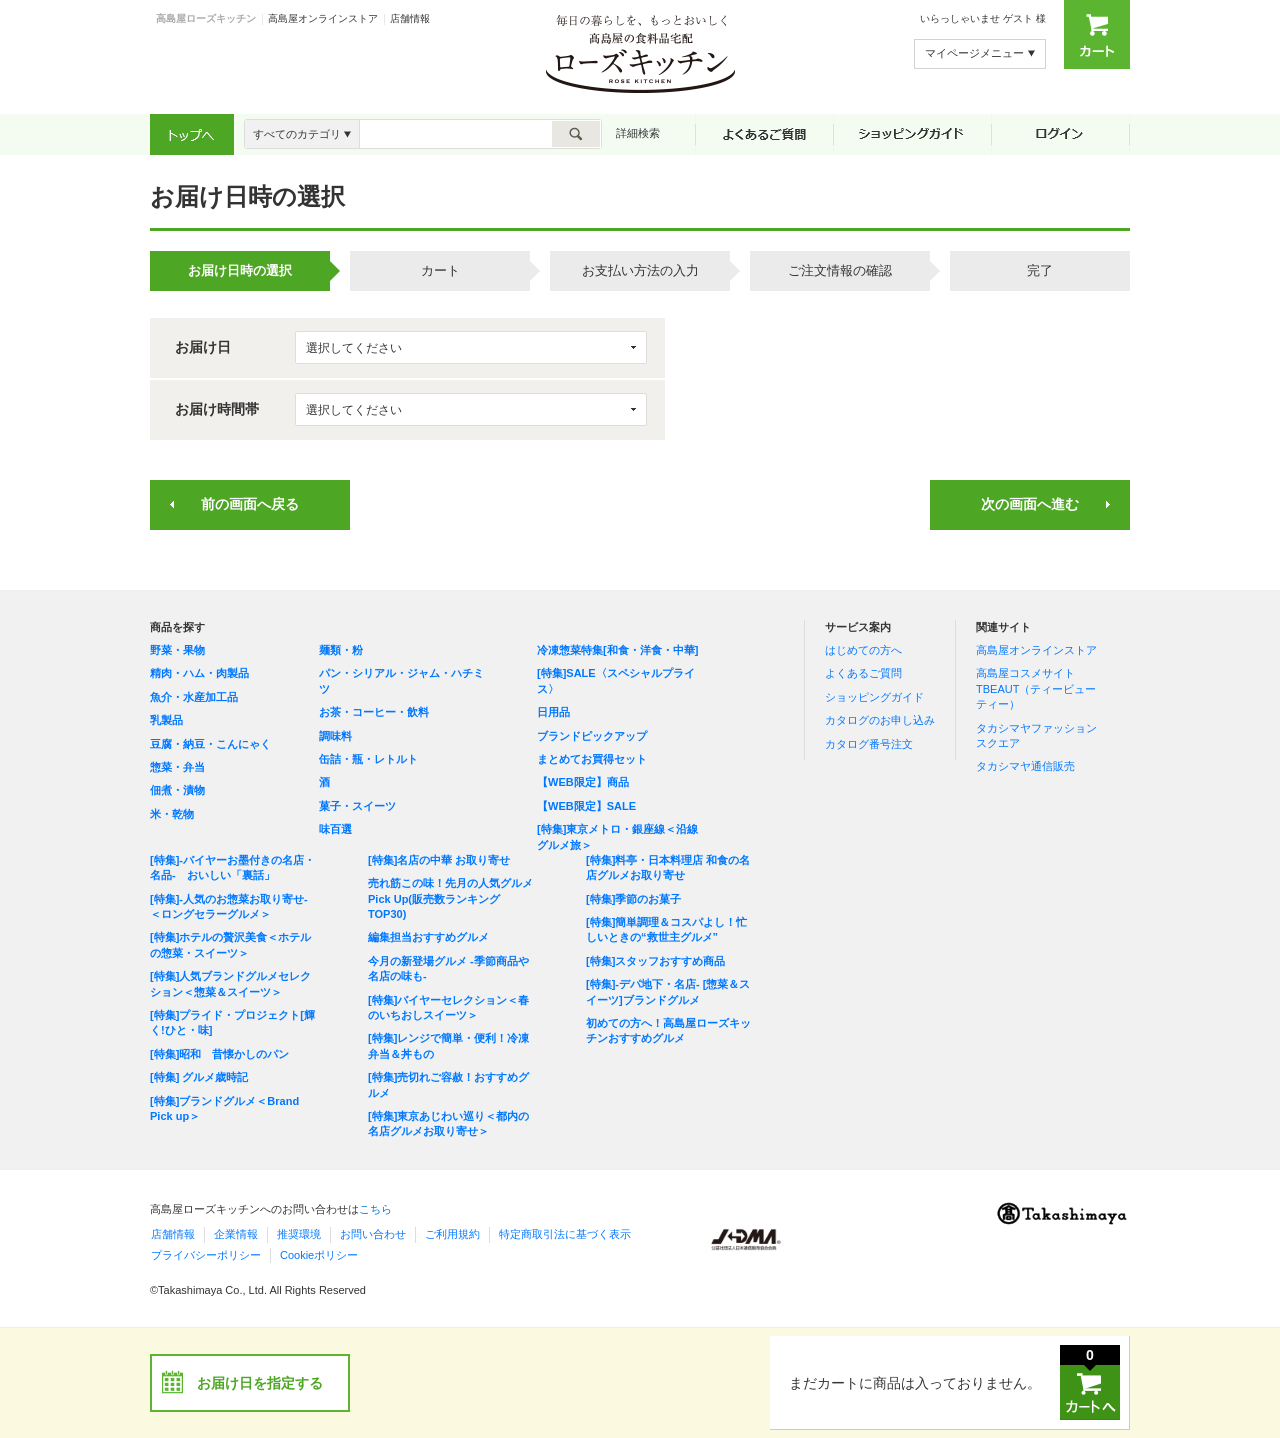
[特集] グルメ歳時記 (199, 1077)
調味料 (335, 736)
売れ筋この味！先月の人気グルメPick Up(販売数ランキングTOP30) (450, 898)
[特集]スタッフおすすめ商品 (655, 961)
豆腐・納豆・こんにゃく (210, 744)
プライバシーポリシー (206, 1255)
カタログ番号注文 (869, 744)
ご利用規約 (452, 1234)
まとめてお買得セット (592, 759)
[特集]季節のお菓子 (633, 899)
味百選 (335, 829)
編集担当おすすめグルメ (428, 937)
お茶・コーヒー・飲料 (374, 712)
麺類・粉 (341, 650)
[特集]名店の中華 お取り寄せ (439, 860)
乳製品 (166, 720)
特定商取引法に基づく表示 (565, 1234)
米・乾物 (172, 814)
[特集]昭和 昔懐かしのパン (219, 1054)
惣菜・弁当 (177, 767)
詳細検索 (638, 133)
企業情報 (236, 1234)
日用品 (553, 712)
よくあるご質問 (863, 673)
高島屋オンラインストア (323, 18)
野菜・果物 (177, 650)
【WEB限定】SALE (586, 806)
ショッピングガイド (874, 697)
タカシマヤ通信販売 (1025, 766)
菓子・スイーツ (357, 806)
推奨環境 (299, 1234)
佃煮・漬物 (177, 790)
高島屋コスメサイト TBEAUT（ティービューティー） (1036, 688)
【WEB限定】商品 (583, 782)
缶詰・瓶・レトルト (368, 759)
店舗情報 (410, 18)
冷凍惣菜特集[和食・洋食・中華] (617, 650)
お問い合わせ (373, 1234)
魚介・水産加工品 (194, 697)
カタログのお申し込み (880, 720)
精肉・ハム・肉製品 (199, 673)
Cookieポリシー (319, 1255)
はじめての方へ (863, 650)
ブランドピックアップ (592, 736)
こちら (375, 1209)
